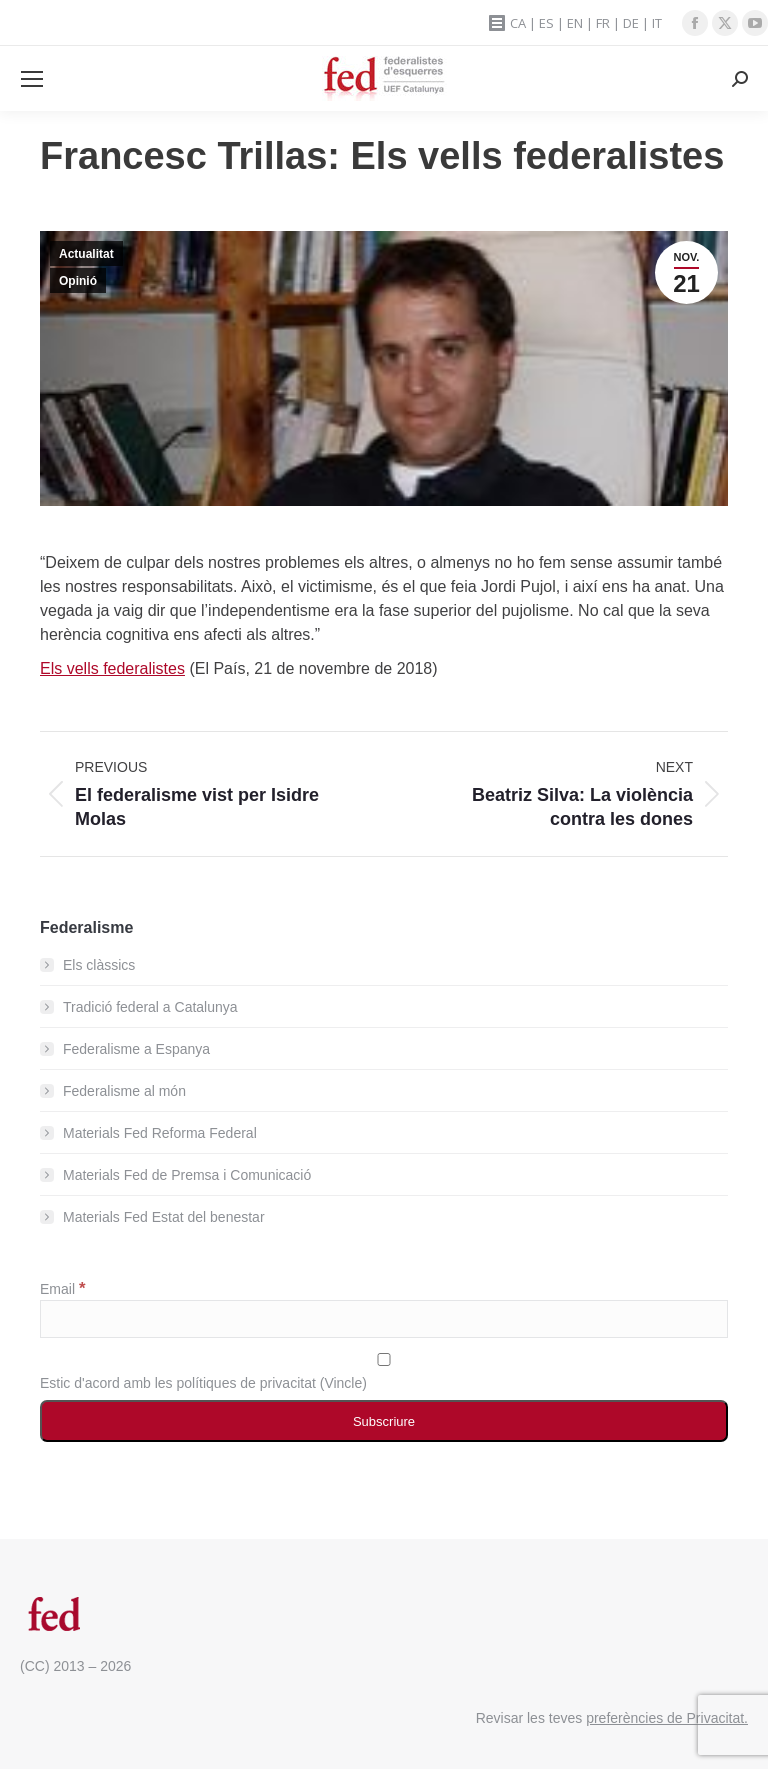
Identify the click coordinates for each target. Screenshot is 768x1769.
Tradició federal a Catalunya (150, 1007)
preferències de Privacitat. (667, 1718)
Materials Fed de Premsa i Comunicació (187, 1175)
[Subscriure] (384, 1421)
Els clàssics (99, 965)
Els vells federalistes (112, 668)
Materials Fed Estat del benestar (164, 1217)
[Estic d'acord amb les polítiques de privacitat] (384, 1359)
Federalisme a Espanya (136, 1049)
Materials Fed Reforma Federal (160, 1133)
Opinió (78, 281)
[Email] (384, 1319)
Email (62, 1289)
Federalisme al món (124, 1091)
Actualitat (86, 254)
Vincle (343, 1383)
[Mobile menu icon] (32, 79)
